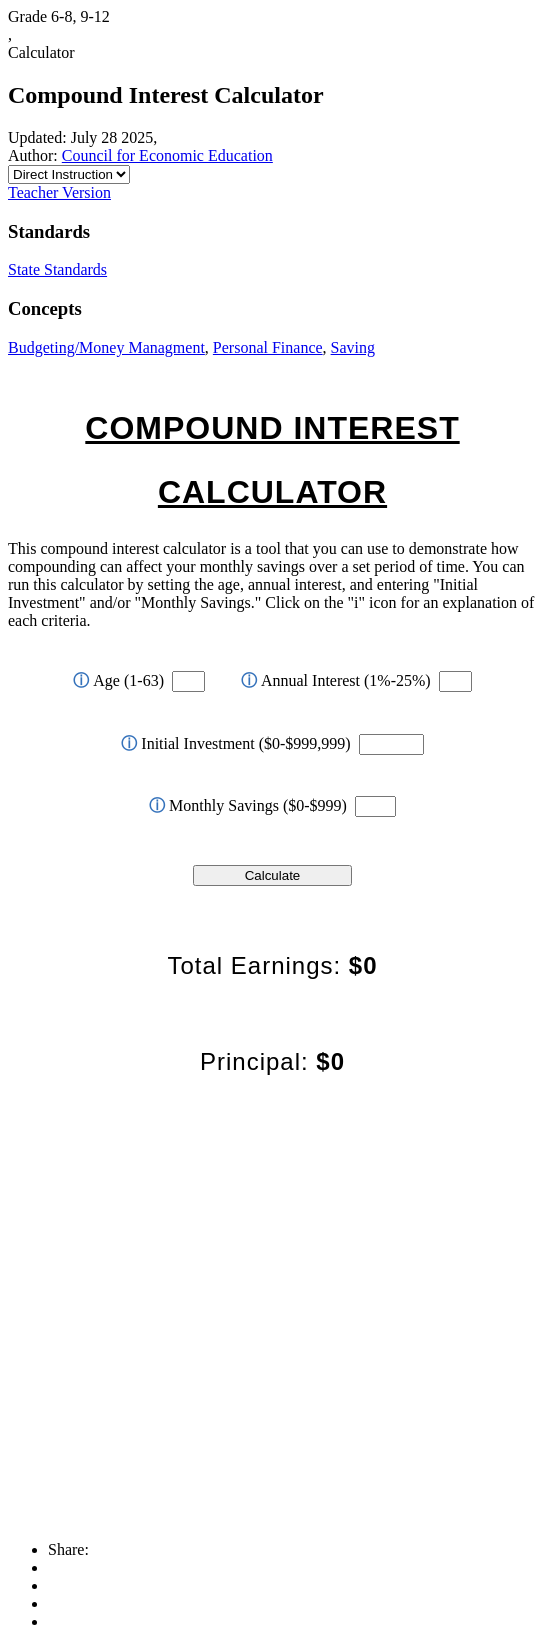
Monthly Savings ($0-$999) (248, 805)
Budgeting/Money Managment (106, 347)
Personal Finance (268, 347)
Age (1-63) (118, 680)
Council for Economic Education (167, 155)
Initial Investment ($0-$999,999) (235, 743)
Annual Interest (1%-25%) (336, 680)
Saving (353, 347)
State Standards (57, 269)
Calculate (273, 875)
